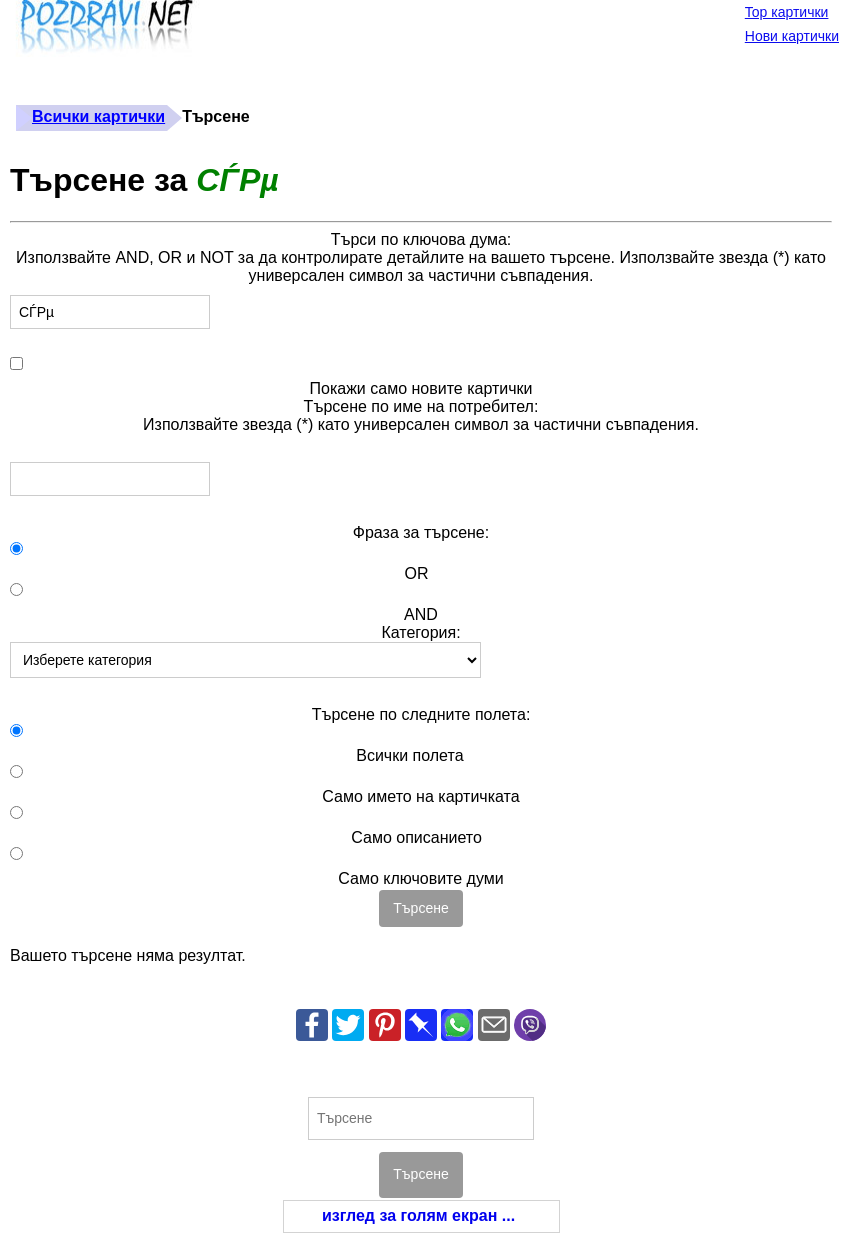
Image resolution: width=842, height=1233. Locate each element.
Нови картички (792, 36)
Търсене (420, 908)
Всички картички (98, 116)
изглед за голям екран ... (418, 1215)
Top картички (787, 12)
